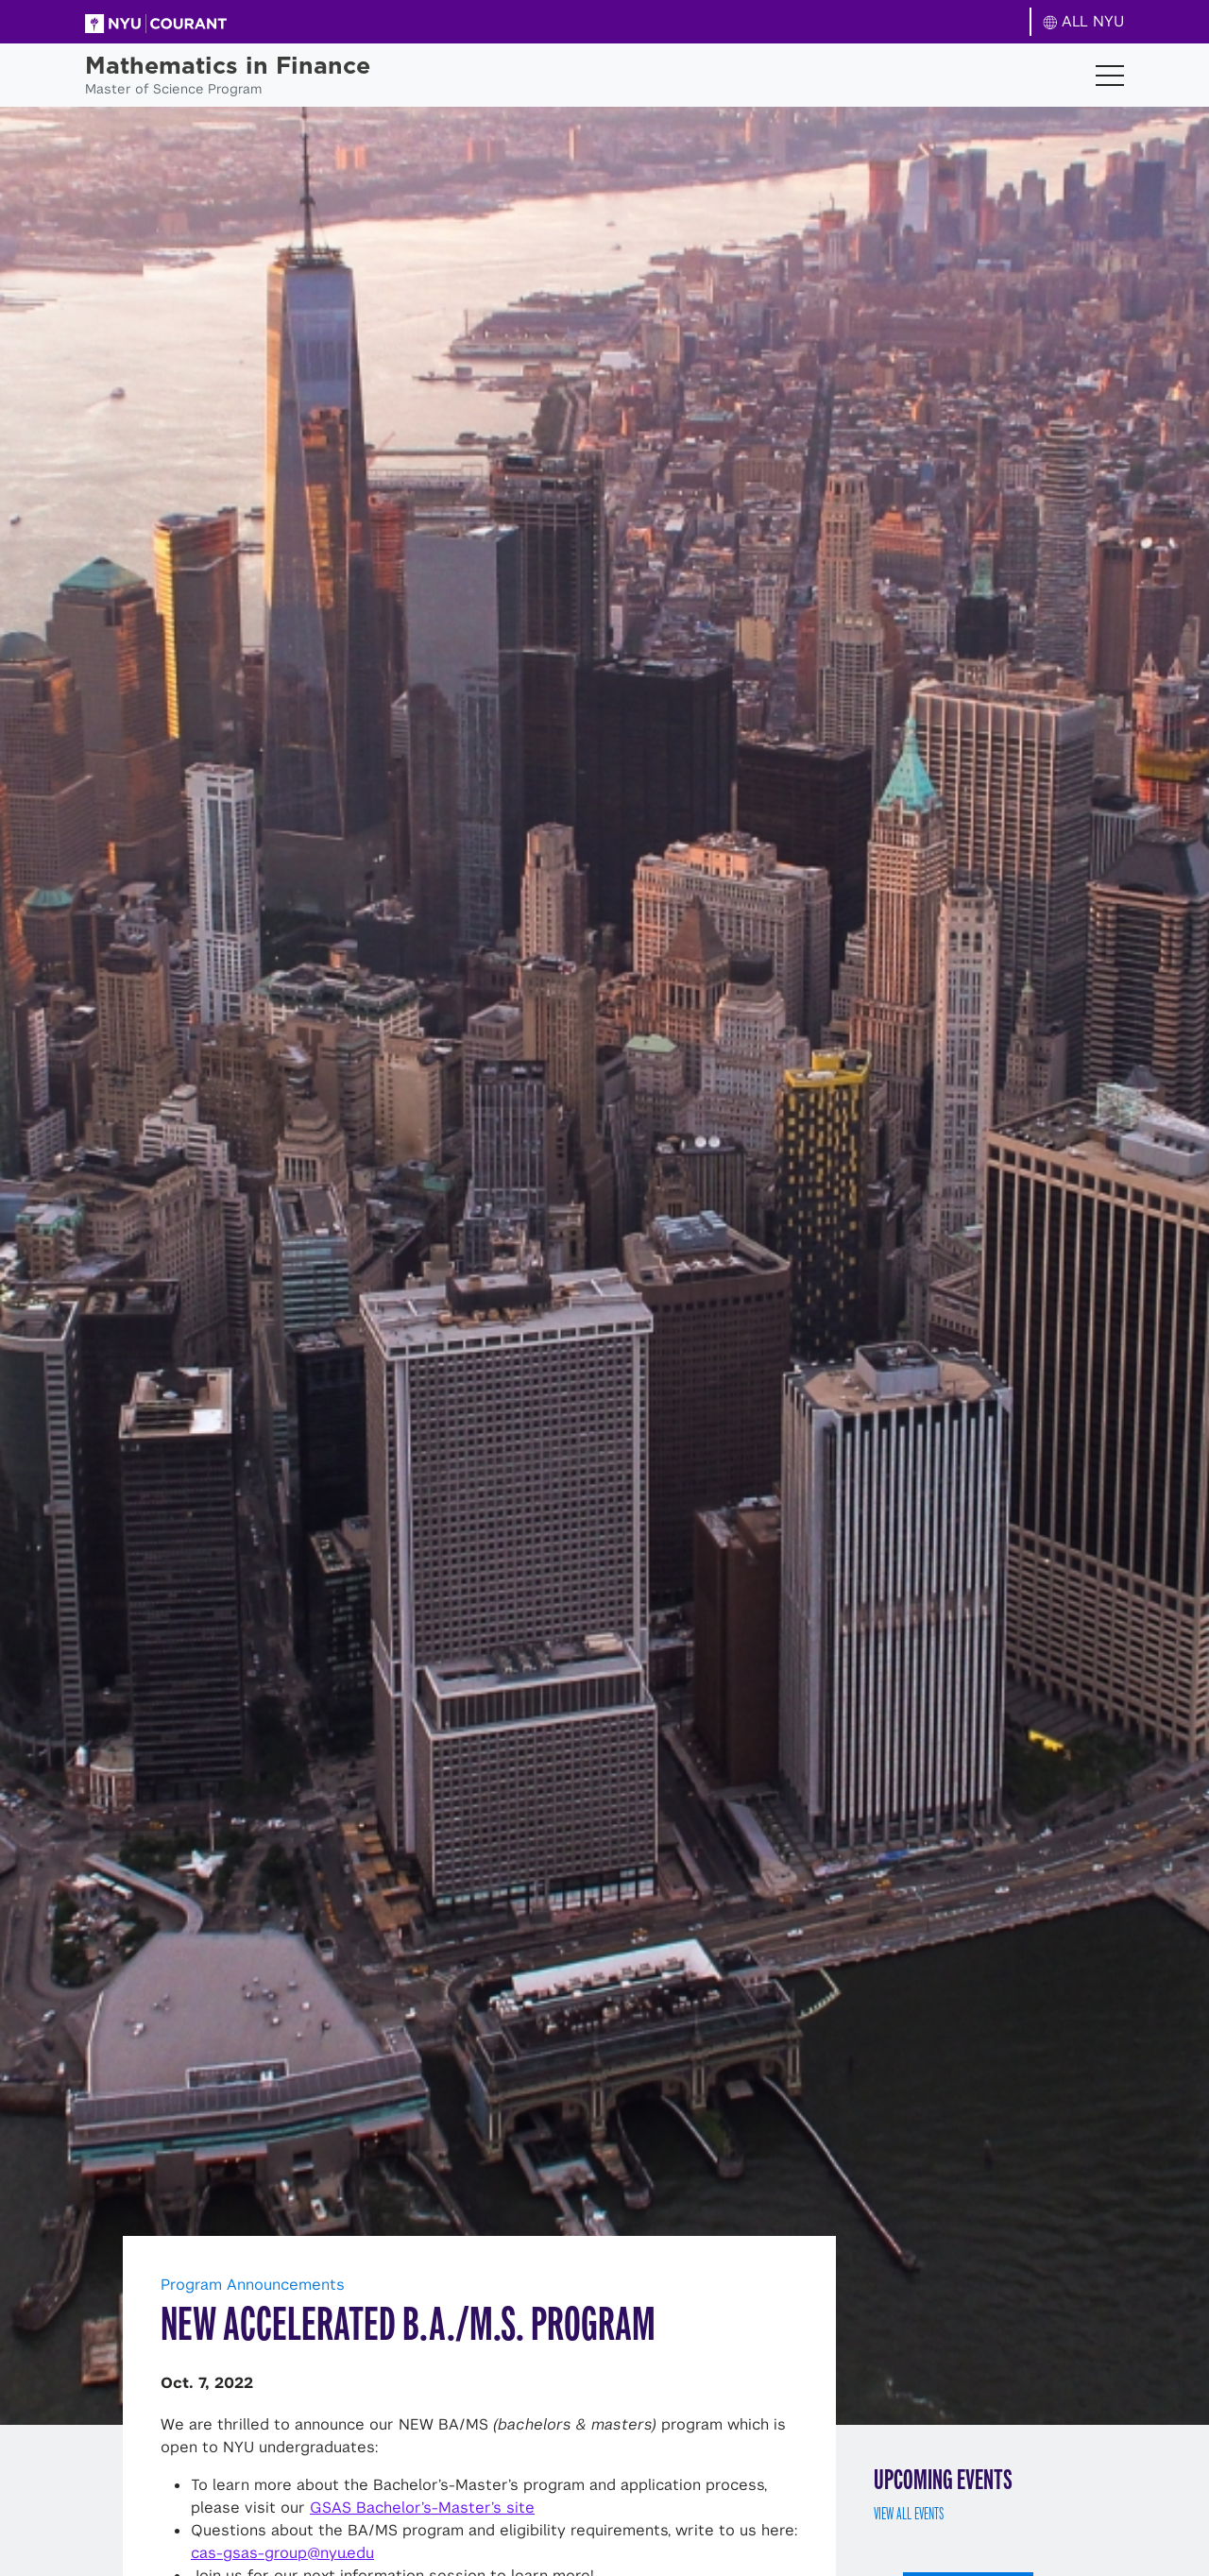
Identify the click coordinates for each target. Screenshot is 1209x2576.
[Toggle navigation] (1110, 75)
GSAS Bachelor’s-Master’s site (422, 2507)
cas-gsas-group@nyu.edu (282, 2553)
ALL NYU (1084, 21)
